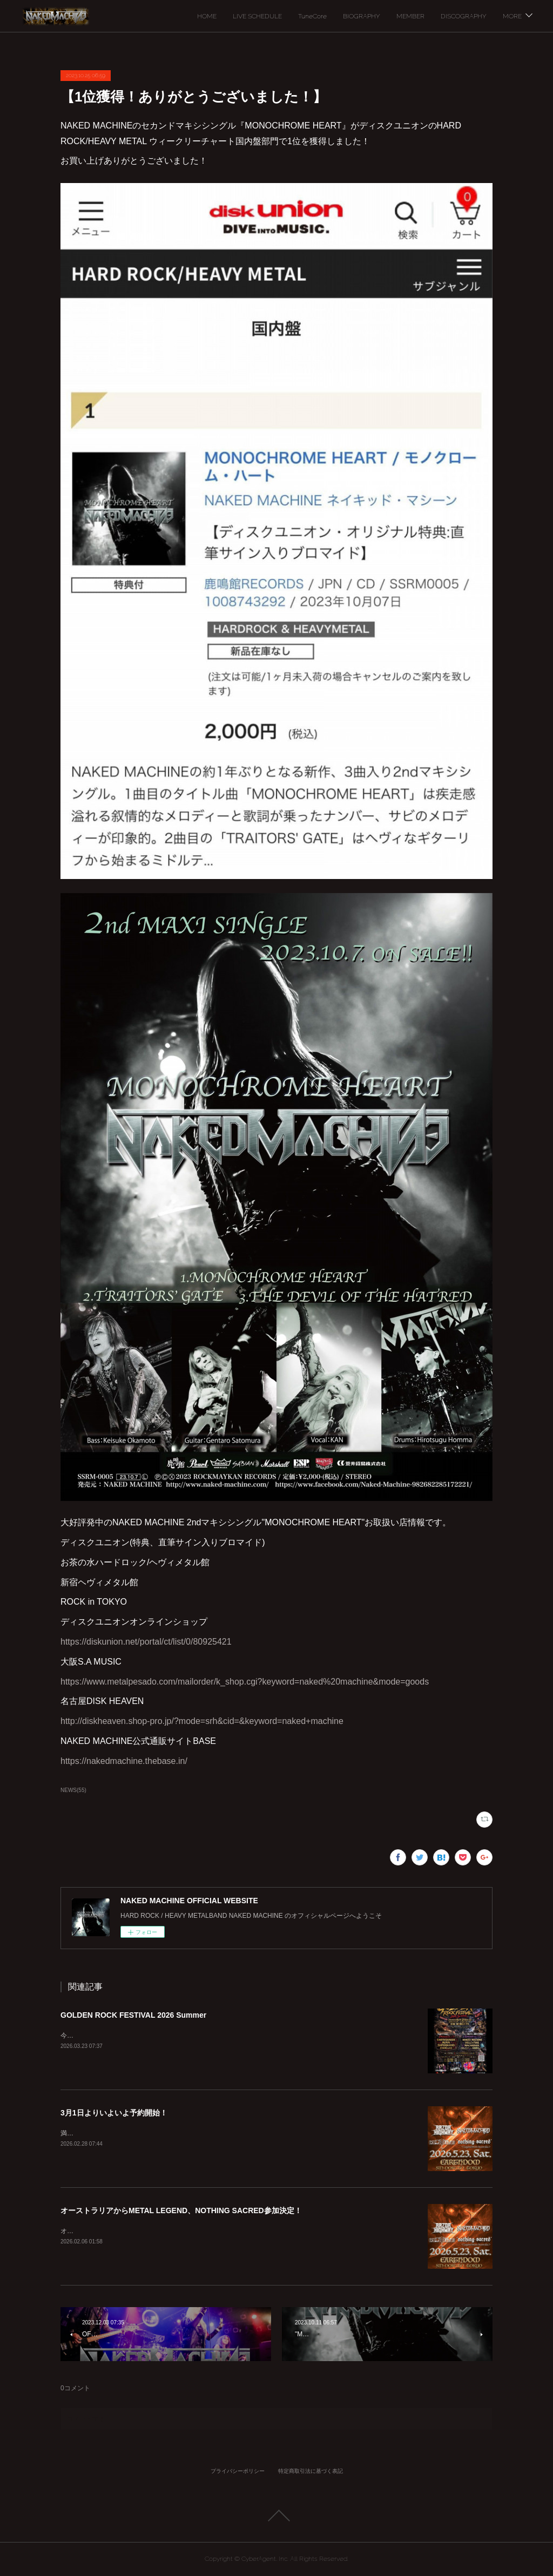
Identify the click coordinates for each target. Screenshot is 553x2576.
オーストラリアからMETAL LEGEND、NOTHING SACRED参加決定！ (181, 2210)
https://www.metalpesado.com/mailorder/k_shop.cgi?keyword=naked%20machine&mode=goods (244, 1681)
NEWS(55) (73, 1790)
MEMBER (410, 16)
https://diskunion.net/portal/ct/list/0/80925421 (146, 1641)
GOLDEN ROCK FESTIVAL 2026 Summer (133, 2015)
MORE (512, 16)
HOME (207, 16)
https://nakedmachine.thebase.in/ (123, 1761)
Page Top (276, 2515)
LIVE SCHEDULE (257, 16)
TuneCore (312, 16)
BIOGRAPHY (361, 16)
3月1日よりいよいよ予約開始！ (113, 2112)
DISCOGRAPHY (464, 16)
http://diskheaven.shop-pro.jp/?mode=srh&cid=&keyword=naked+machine (201, 1721)
